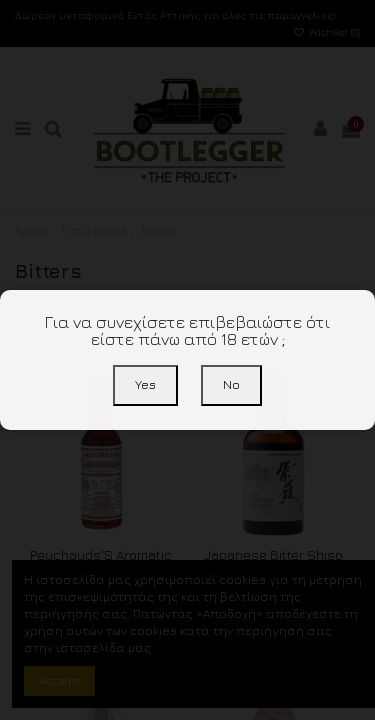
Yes (145, 384)
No (231, 384)
